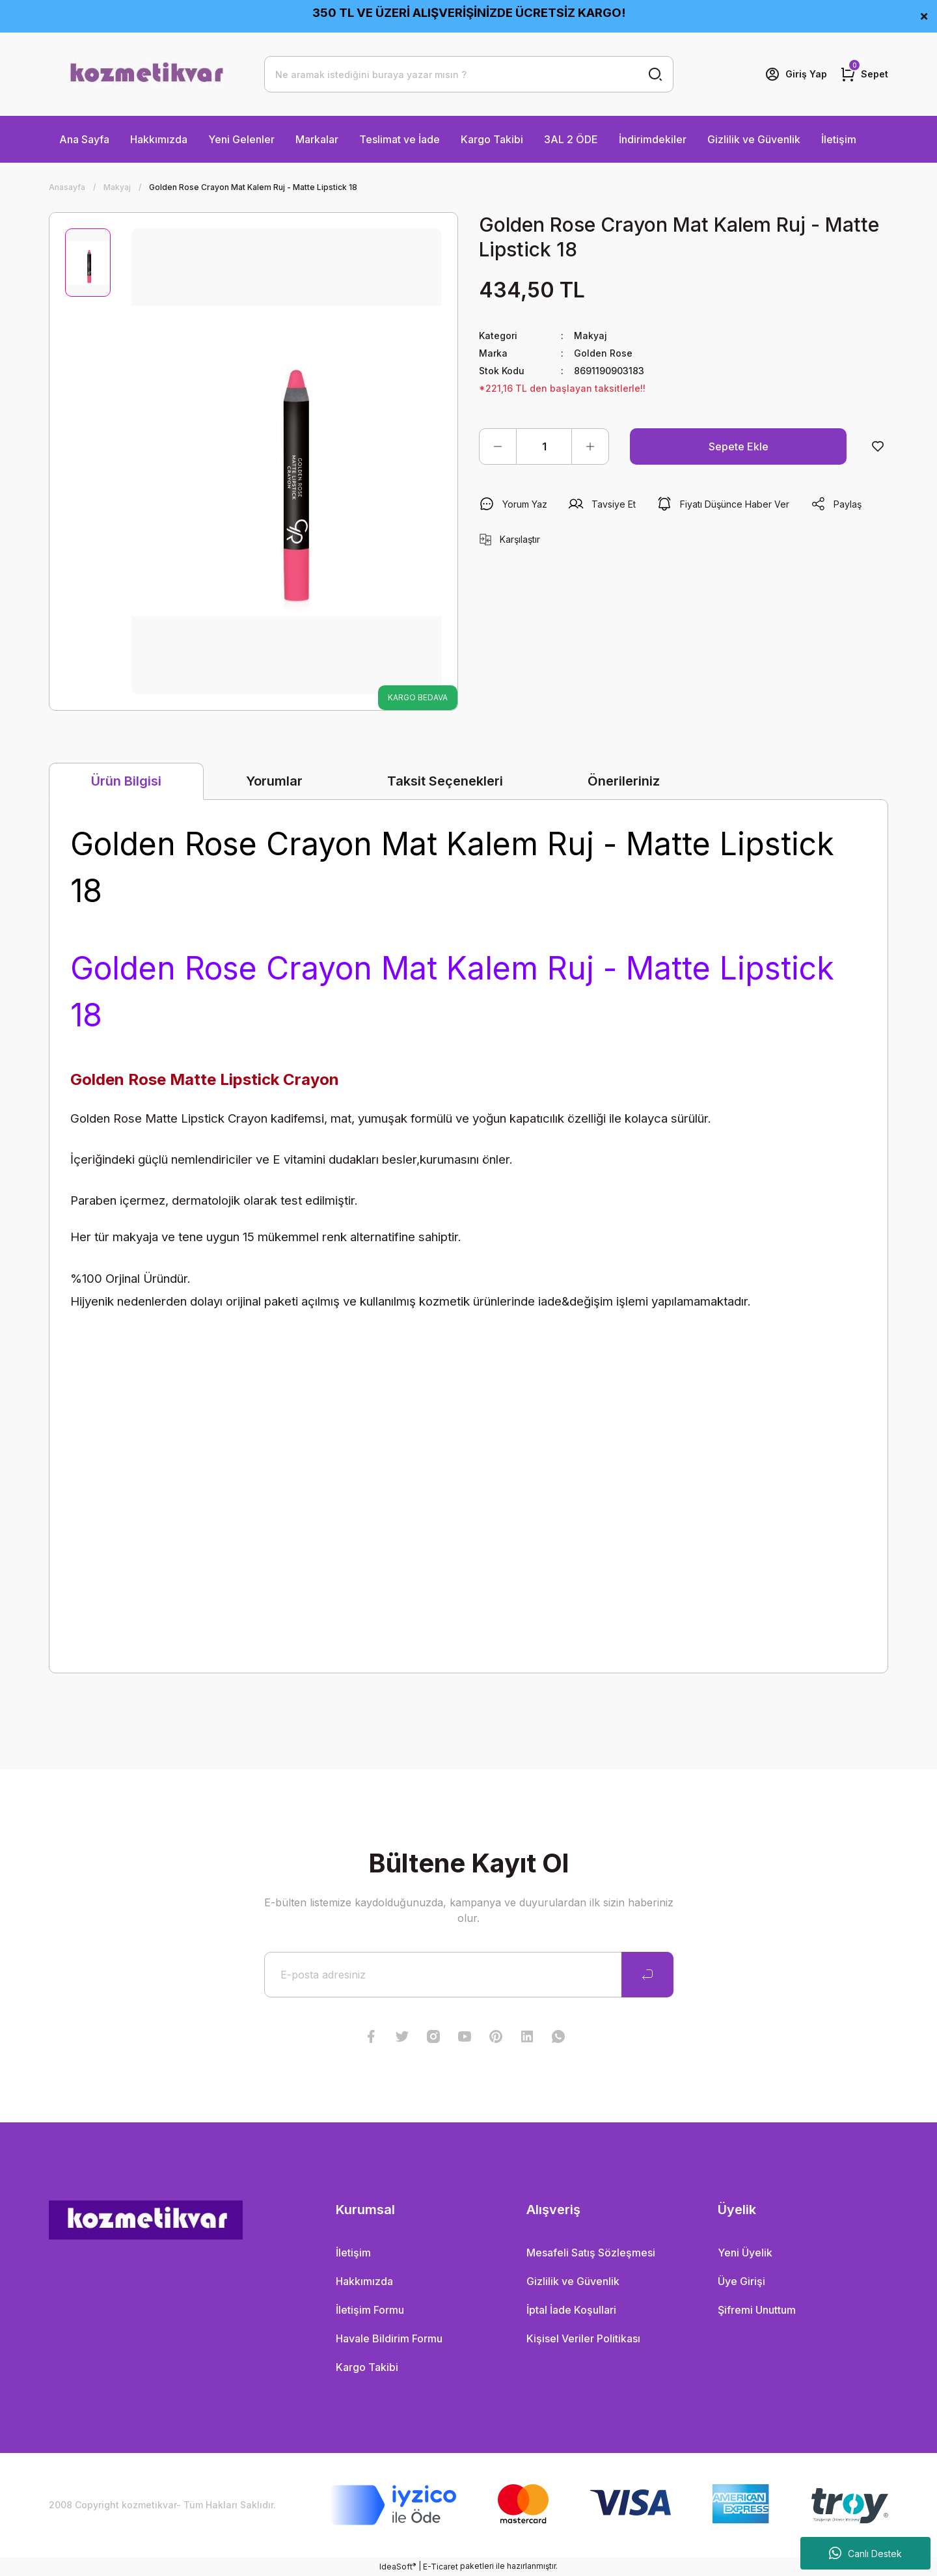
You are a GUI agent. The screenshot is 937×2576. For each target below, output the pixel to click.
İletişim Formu (370, 2309)
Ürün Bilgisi (126, 781)
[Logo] (146, 74)
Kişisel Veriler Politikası (583, 2338)
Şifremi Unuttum (757, 2309)
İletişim (838, 139)
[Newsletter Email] (468, 1974)
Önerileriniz (624, 781)
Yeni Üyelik (745, 2252)
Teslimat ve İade (399, 139)
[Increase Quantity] (590, 446)
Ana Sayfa (84, 139)
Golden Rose (603, 353)
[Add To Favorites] (877, 446)
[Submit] (647, 1974)
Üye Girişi (741, 2281)
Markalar (316, 139)
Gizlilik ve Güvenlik (753, 139)
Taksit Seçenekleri (445, 781)
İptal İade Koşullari (571, 2309)
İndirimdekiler (652, 139)
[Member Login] (796, 74)
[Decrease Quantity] (498, 446)
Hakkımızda (158, 139)
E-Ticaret (440, 2566)
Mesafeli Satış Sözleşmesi (590, 2252)
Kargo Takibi (492, 139)
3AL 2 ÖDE (571, 139)
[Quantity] (544, 446)
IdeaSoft (397, 2566)
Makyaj (590, 335)
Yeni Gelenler (241, 139)
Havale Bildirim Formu (389, 2338)
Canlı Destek (865, 2553)
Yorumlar (274, 781)
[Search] (468, 74)
